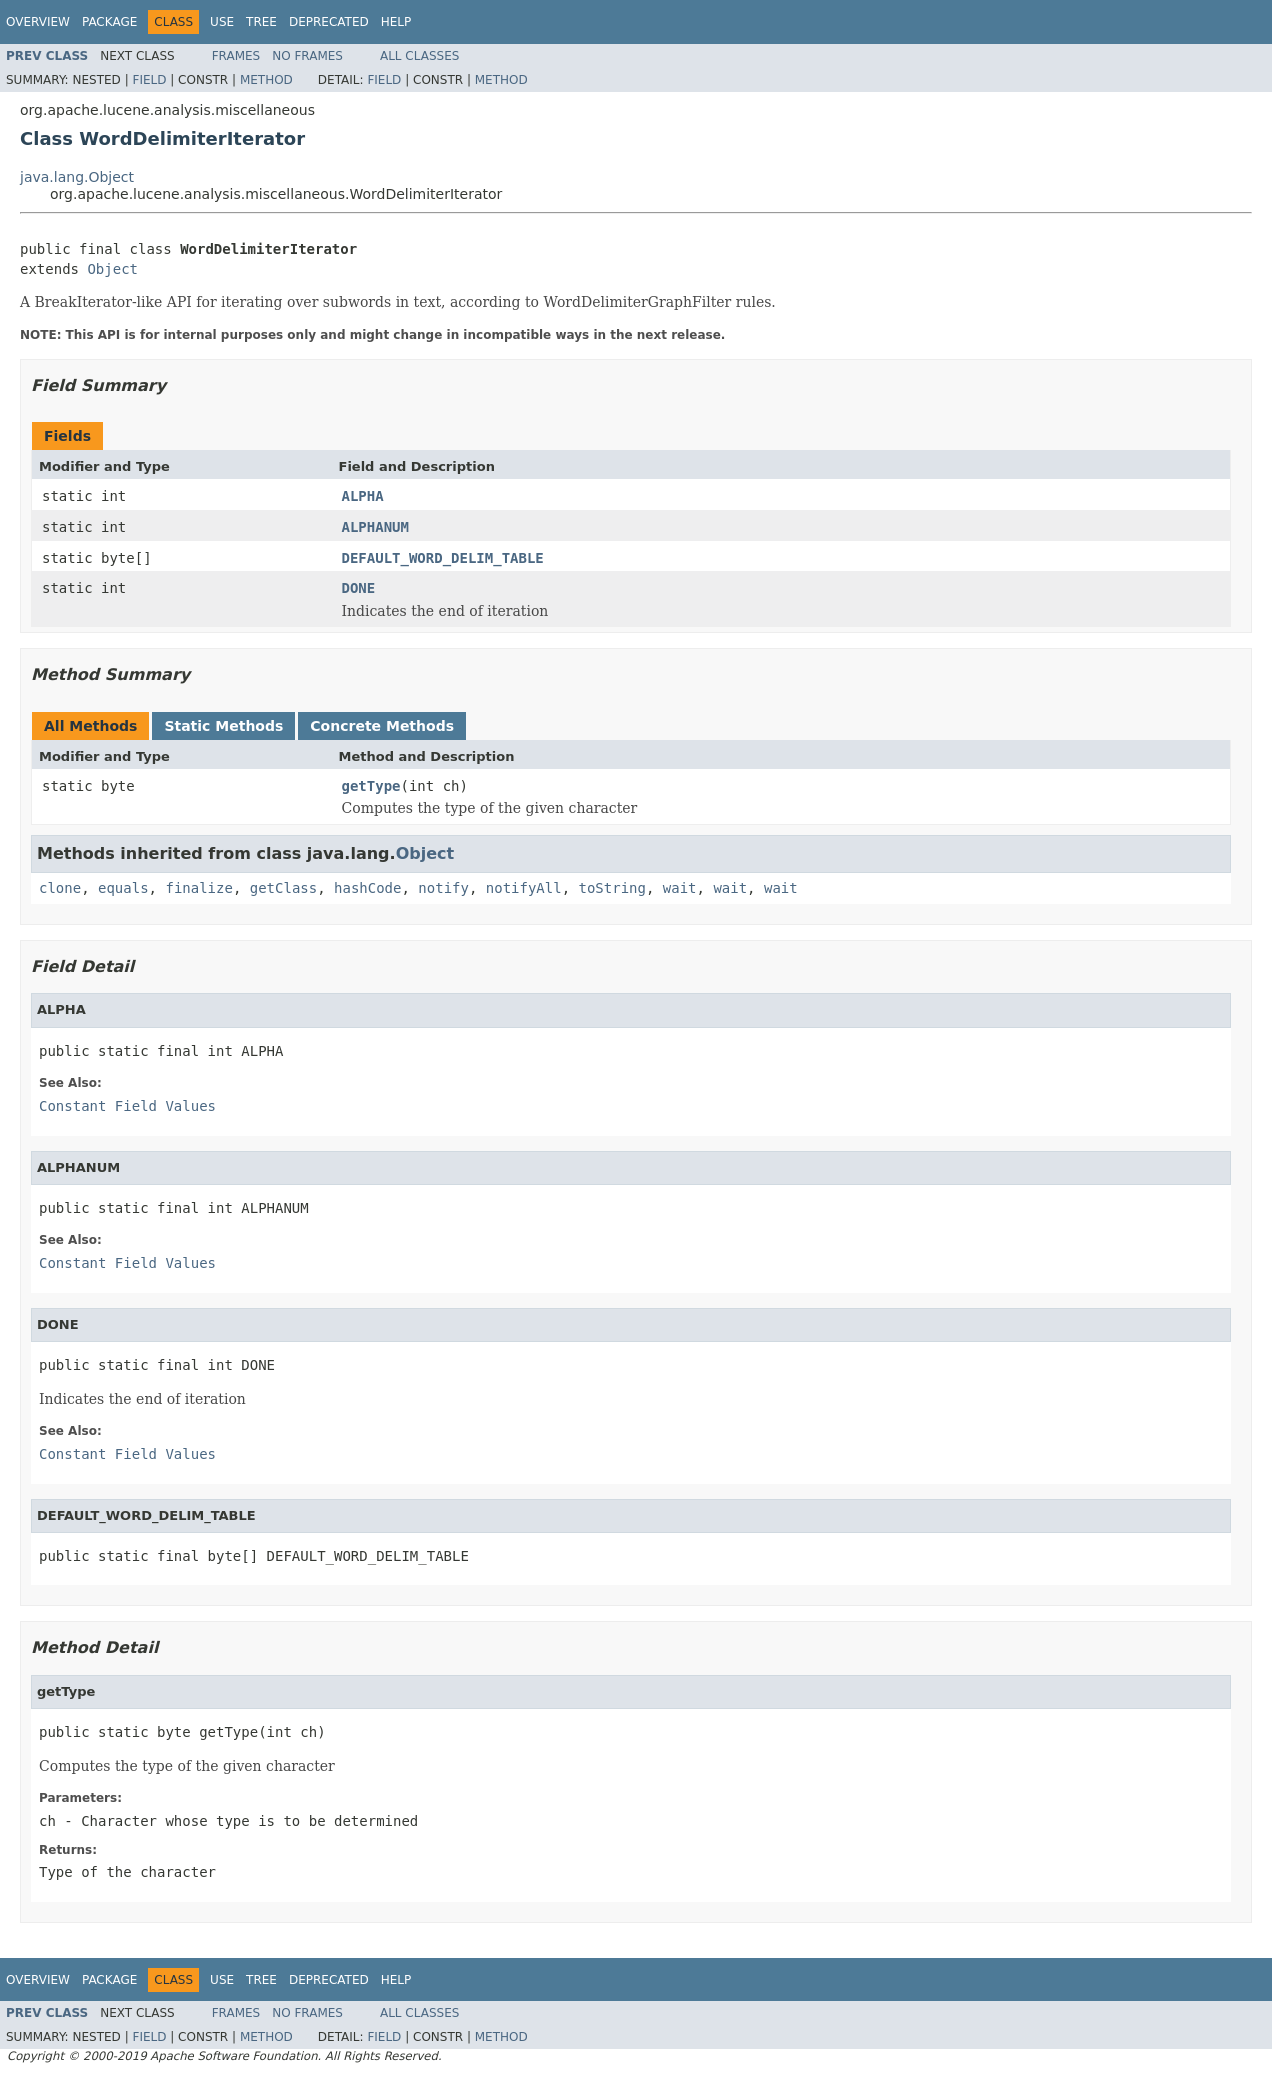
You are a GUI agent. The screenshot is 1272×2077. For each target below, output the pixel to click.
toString (612, 888)
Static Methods (223, 726)
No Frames (307, 56)
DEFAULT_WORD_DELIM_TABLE (443, 558)
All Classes (419, 56)
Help (396, 22)
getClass (283, 888)
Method (266, 80)
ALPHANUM (375, 527)
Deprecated (329, 22)
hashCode (367, 888)
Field (149, 80)
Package (109, 22)
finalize (198, 888)
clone (60, 888)
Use (222, 22)
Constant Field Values (127, 1106)
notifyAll (524, 888)
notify (443, 888)
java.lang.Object (77, 177)
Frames (236, 56)
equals (123, 888)
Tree (261, 22)
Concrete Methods (382, 726)
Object (112, 269)
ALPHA (363, 496)
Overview (38, 22)
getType (371, 786)
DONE (359, 588)
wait (680, 888)
